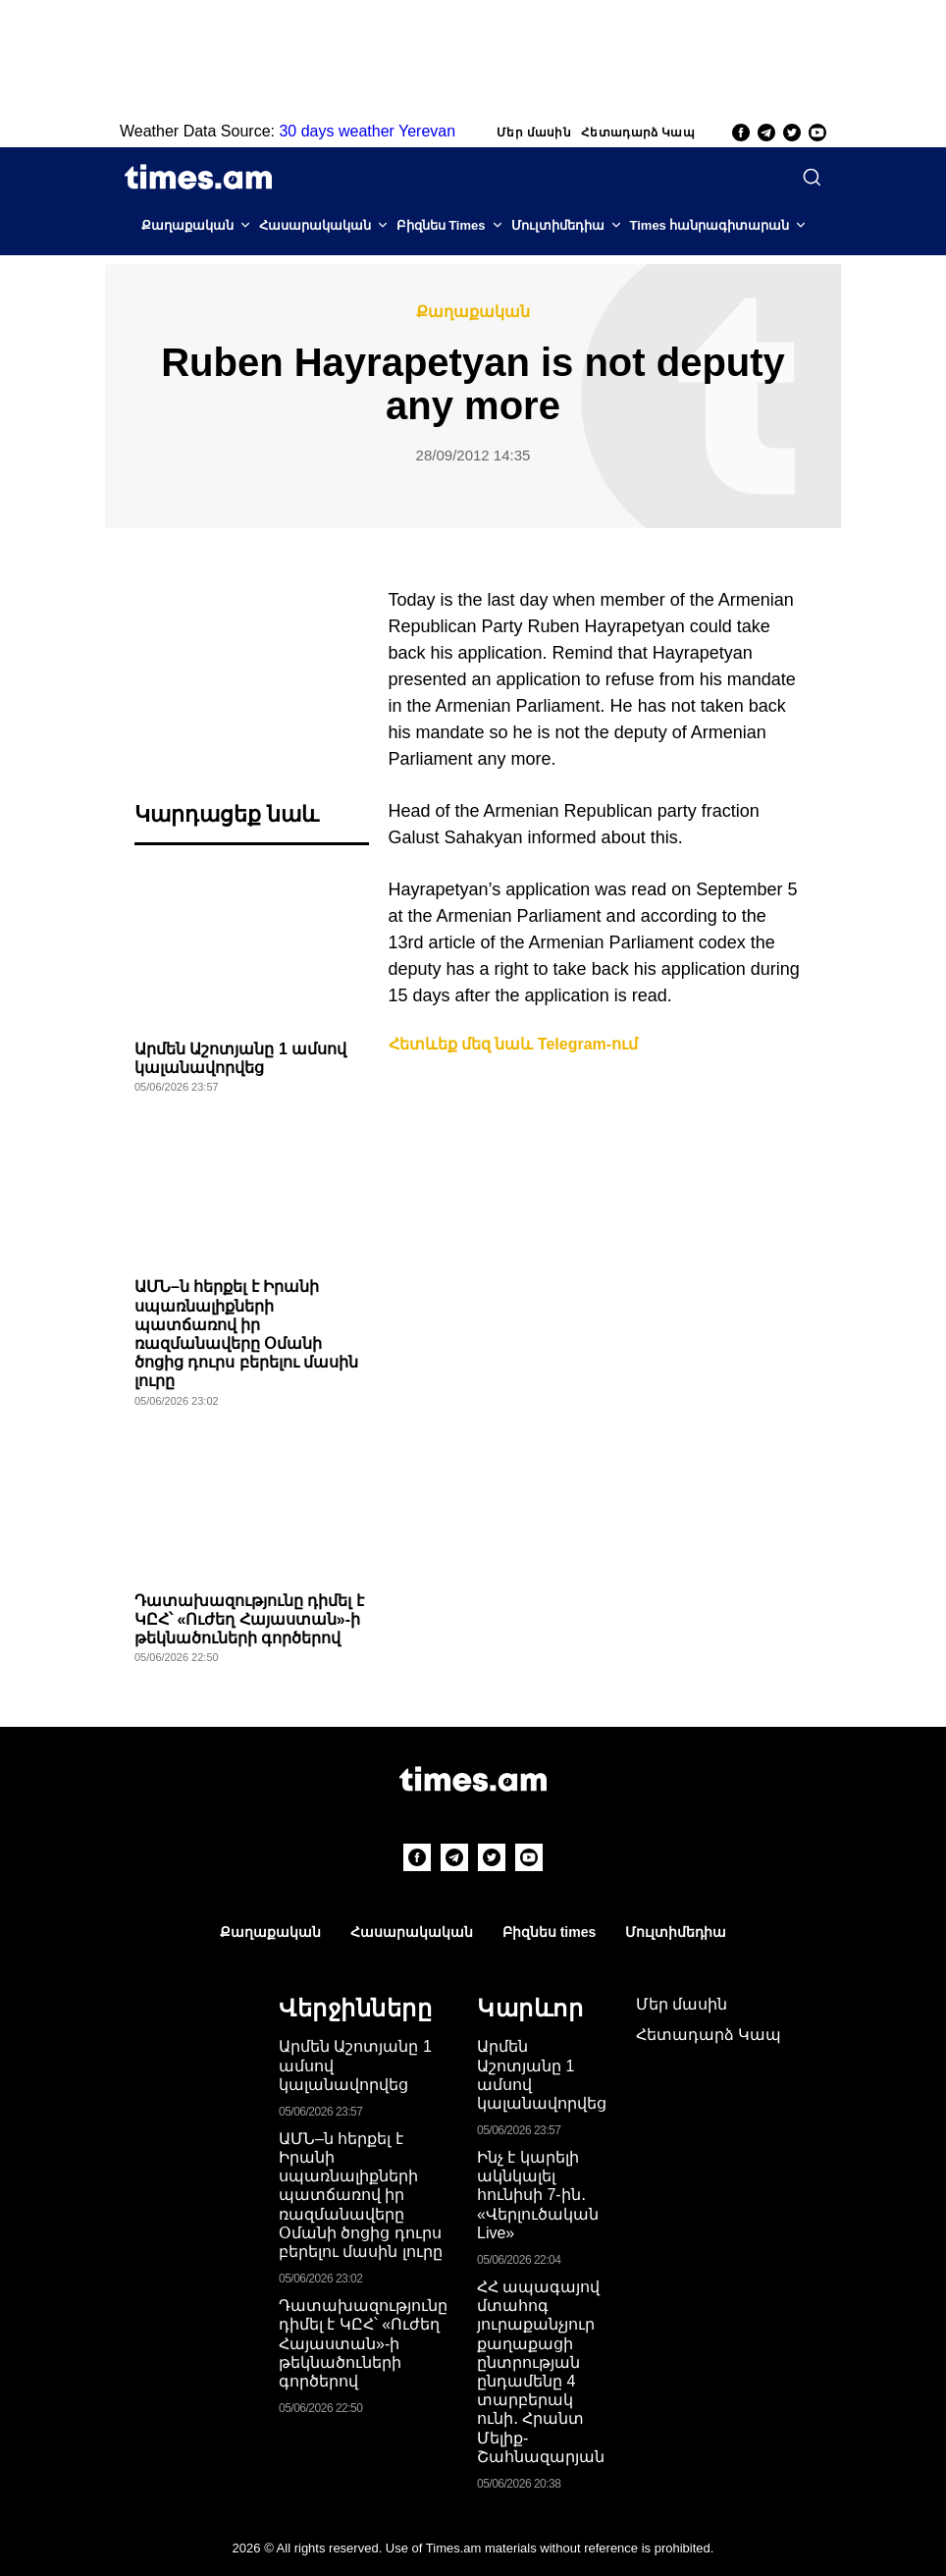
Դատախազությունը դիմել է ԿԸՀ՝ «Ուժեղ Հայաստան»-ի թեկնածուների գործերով (249, 1619)
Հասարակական (315, 225)
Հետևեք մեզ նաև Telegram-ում (514, 1044)
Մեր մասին (534, 132)
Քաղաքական (187, 225)
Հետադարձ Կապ (638, 132)
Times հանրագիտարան (710, 225)
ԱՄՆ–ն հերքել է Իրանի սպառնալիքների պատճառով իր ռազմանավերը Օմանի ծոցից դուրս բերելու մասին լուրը (361, 2195)
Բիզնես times (549, 1932)
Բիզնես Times (441, 225)
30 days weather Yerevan (367, 131)
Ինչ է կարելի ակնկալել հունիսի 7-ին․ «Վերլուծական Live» (538, 2195)
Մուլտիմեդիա (557, 225)
